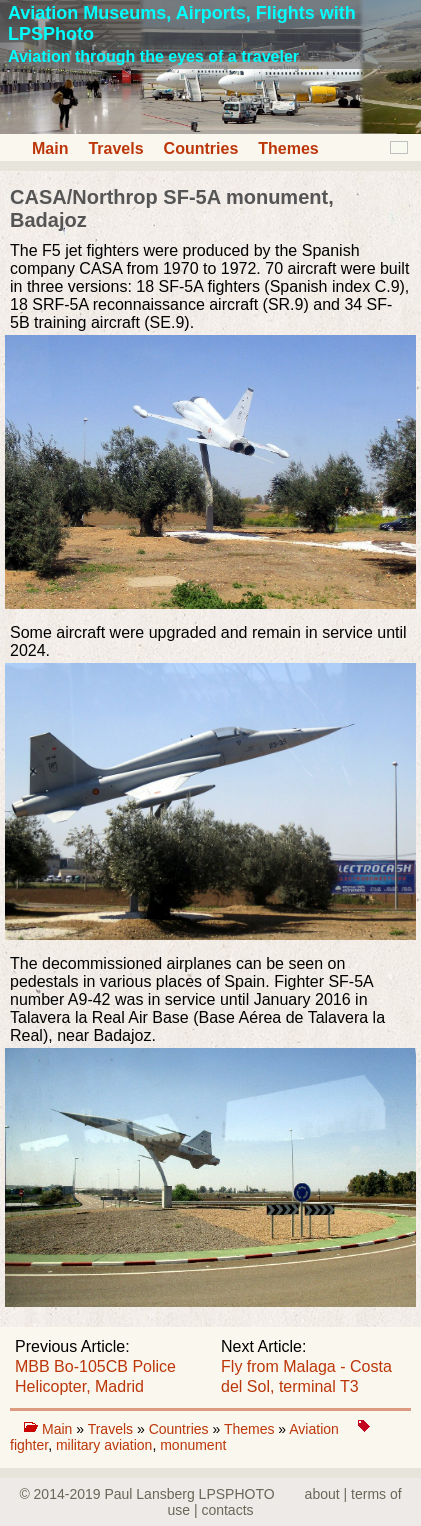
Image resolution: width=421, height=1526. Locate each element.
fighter (29, 1445)
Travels (115, 148)
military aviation (104, 1445)
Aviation (315, 1429)
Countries (201, 148)
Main (50, 148)
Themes (288, 148)
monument (193, 1445)
